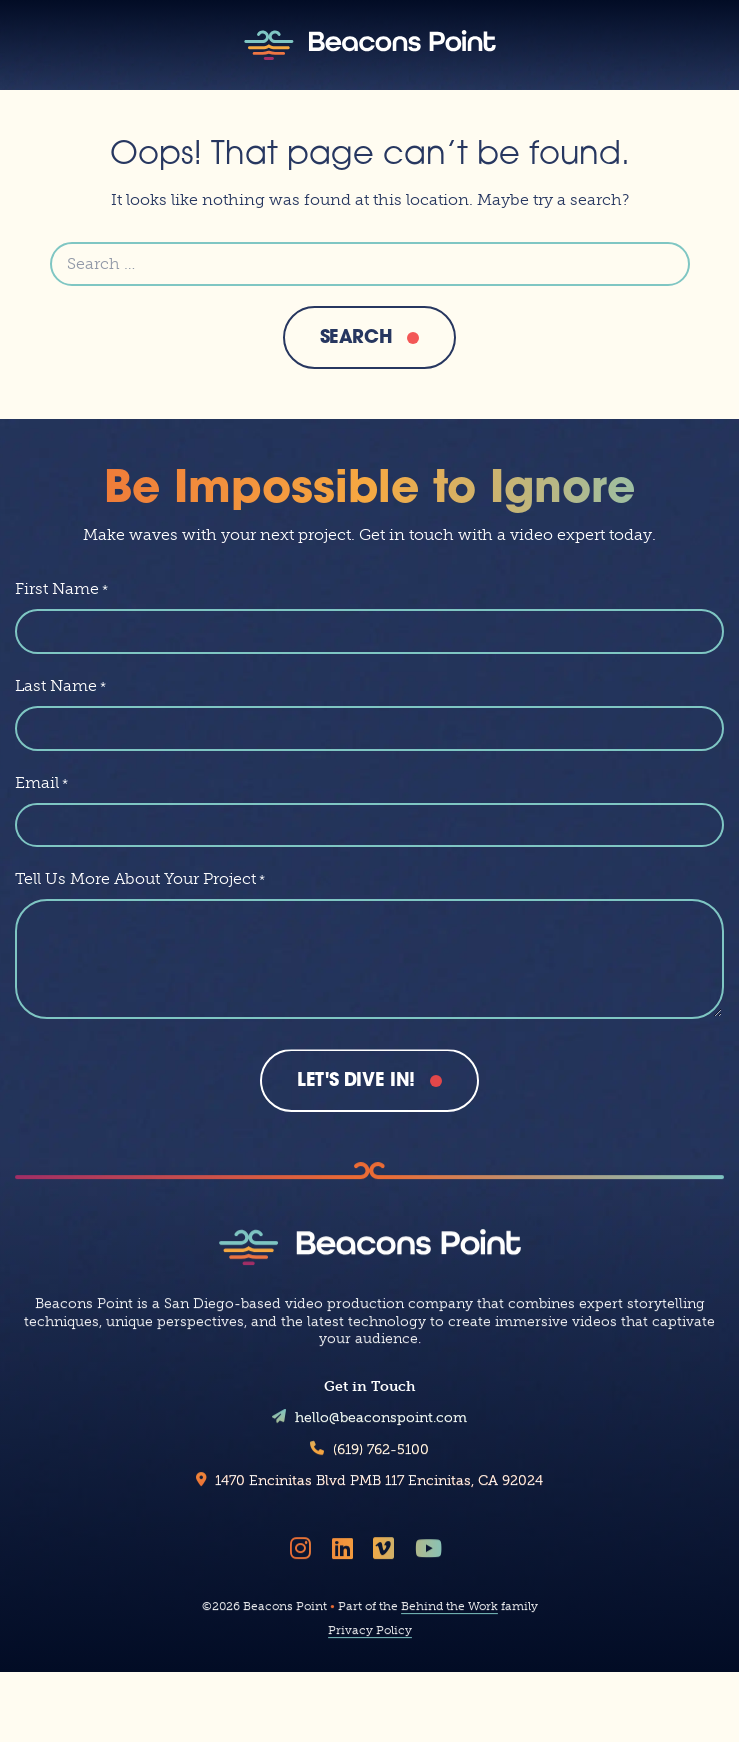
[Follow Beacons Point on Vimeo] (387, 1555)
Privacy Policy (370, 1637)
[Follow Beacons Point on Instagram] (304, 1555)
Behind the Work (449, 1613)
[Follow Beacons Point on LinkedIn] (346, 1555)
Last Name (60, 685)
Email (41, 782)
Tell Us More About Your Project (140, 878)
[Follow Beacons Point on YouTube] (432, 1555)
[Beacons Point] (370, 45)
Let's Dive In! (356, 1081)
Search (356, 338)
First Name (61, 588)
